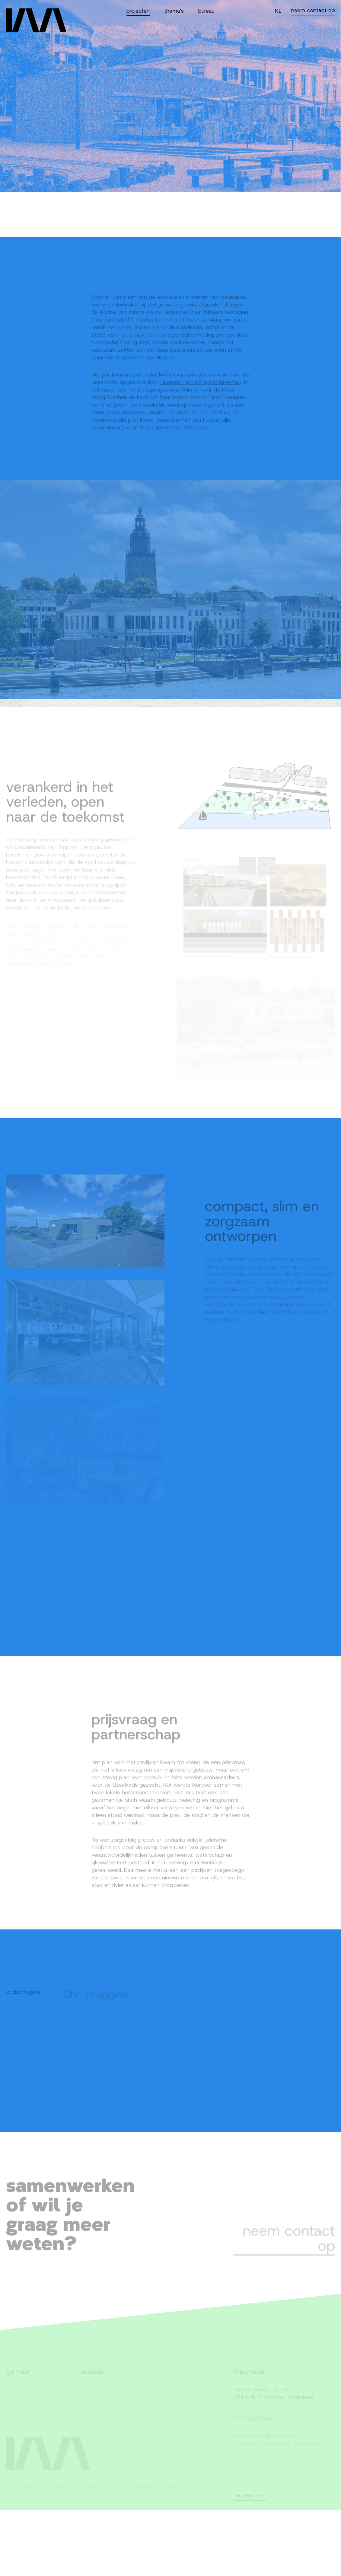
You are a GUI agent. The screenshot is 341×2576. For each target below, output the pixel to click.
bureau (206, 10)
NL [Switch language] (278, 10)
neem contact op (313, 10)
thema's (174, 10)
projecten (138, 10)
